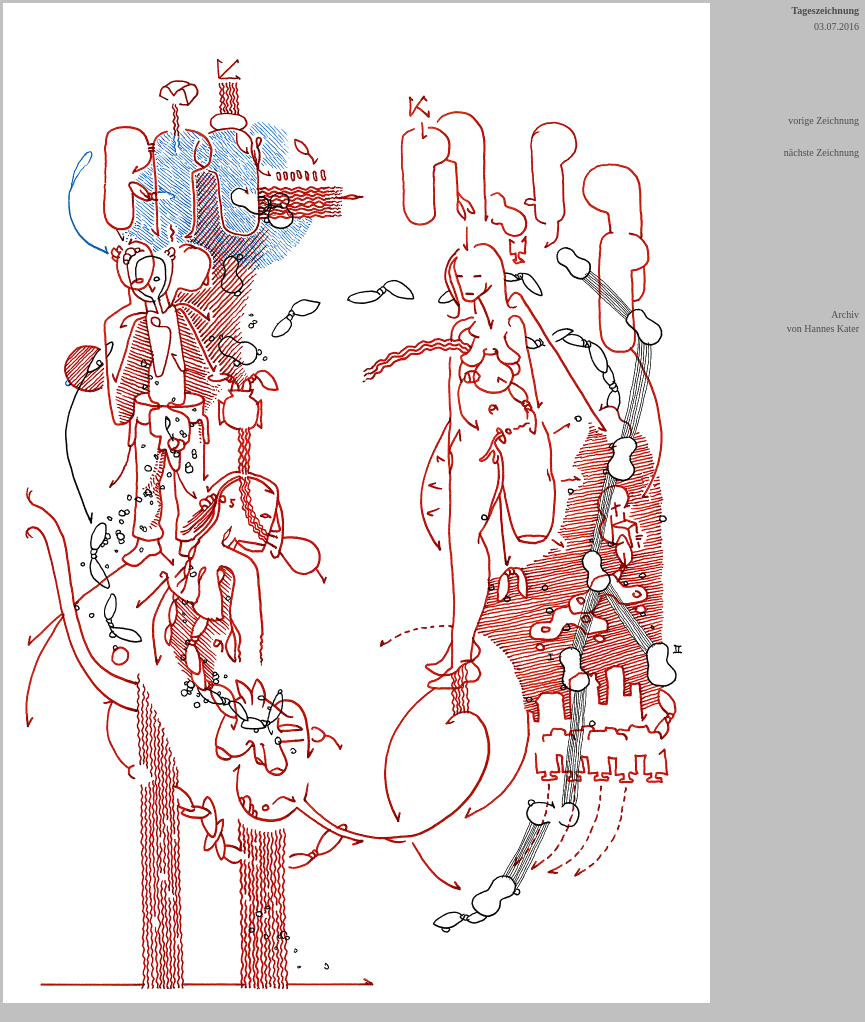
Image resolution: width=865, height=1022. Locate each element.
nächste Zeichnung (821, 152)
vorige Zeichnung (823, 120)
